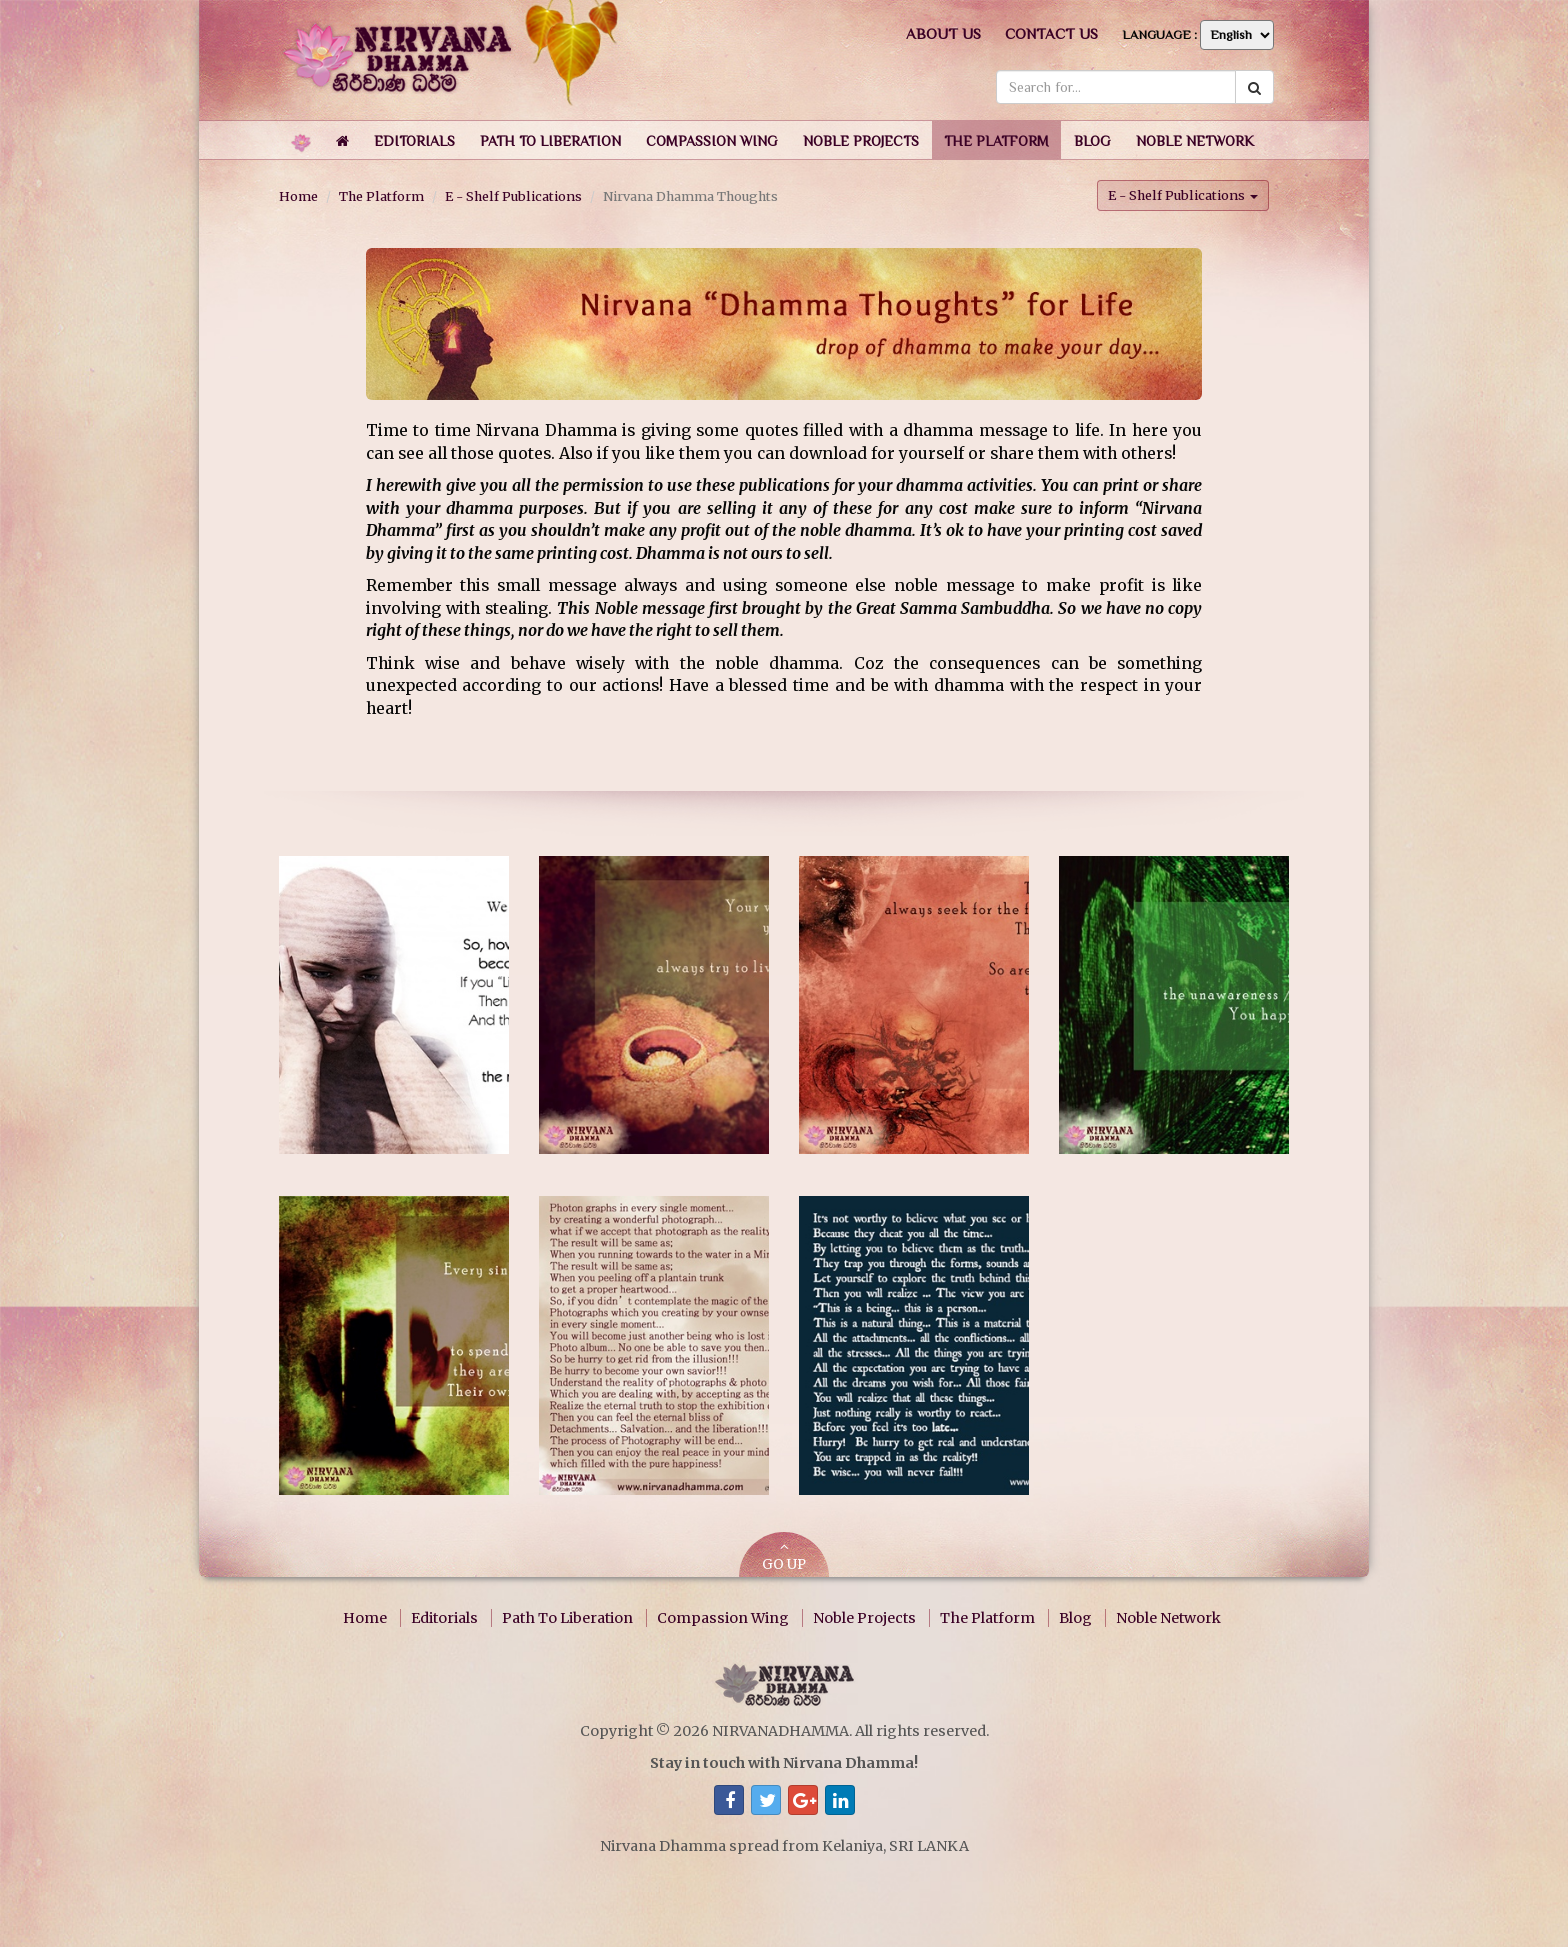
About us (943, 33)
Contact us (1051, 33)
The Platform (381, 196)
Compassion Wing (723, 1618)
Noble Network (1168, 1618)
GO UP (784, 1556)
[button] (414, 140)
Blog (1075, 1618)
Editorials (444, 1618)
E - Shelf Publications (513, 196)
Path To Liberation (567, 1618)
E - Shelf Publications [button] (1183, 195)
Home (298, 196)
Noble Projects (864, 1618)
